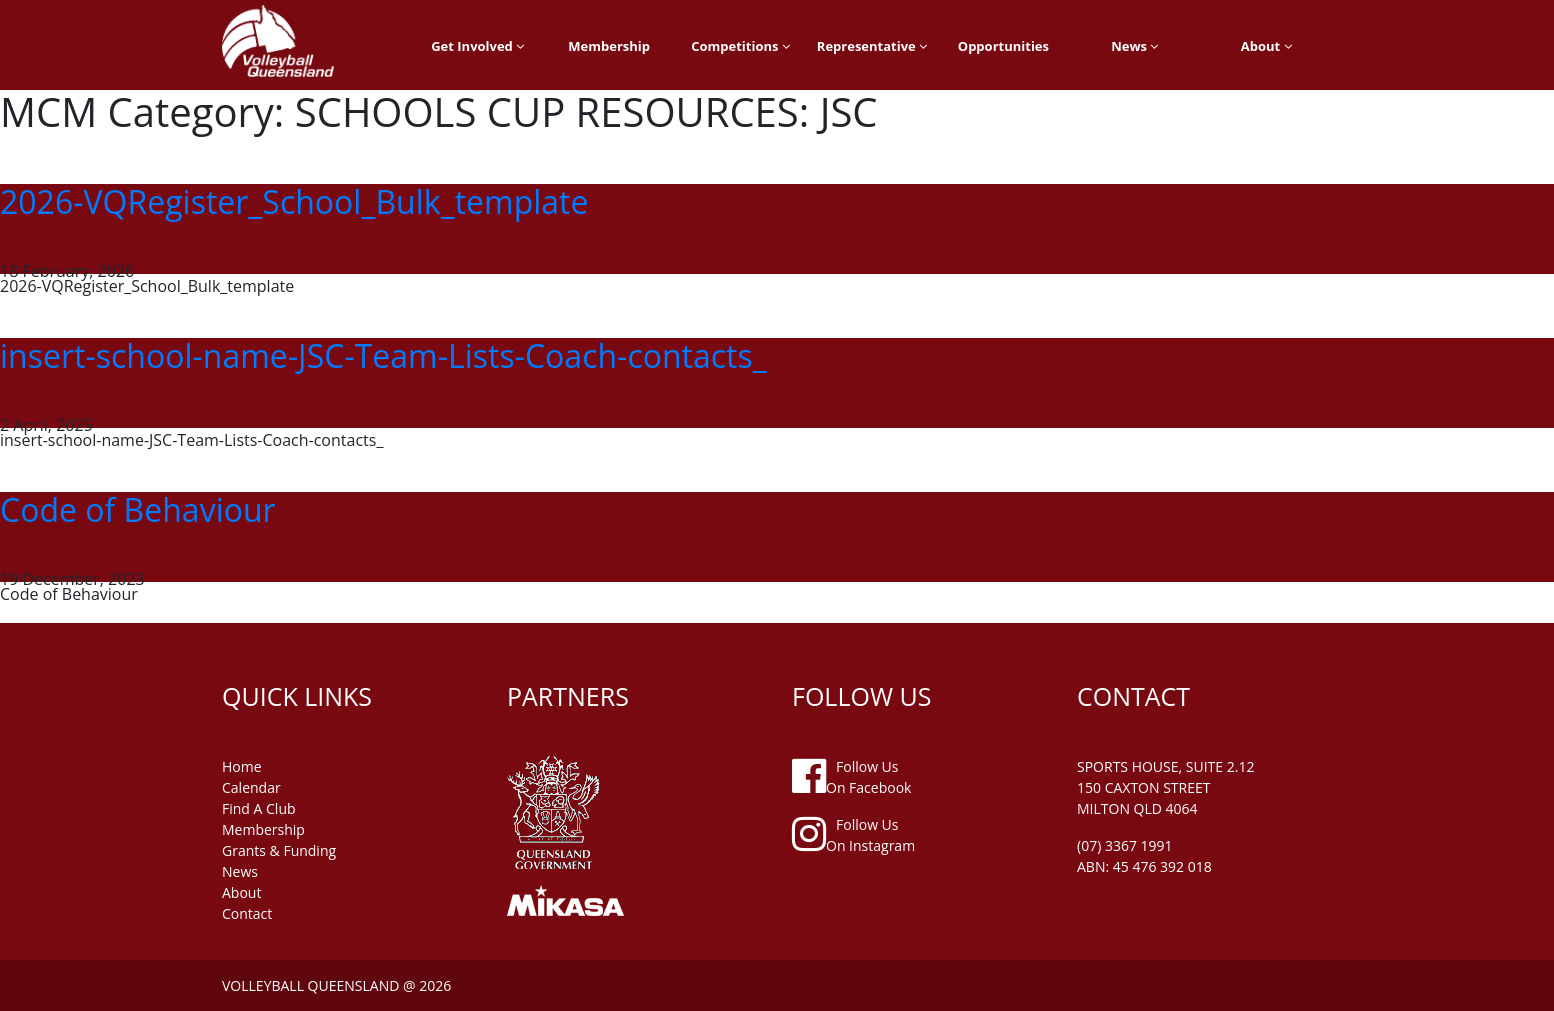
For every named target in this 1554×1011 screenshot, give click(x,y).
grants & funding (279, 850)
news (240, 871)
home (242, 766)
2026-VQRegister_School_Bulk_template (294, 201)
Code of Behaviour (138, 509)
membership (263, 829)
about (241, 892)
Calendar (251, 787)
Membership (609, 46)
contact (247, 913)
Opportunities (1003, 46)
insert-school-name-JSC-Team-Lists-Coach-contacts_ (383, 355)
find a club (259, 808)
